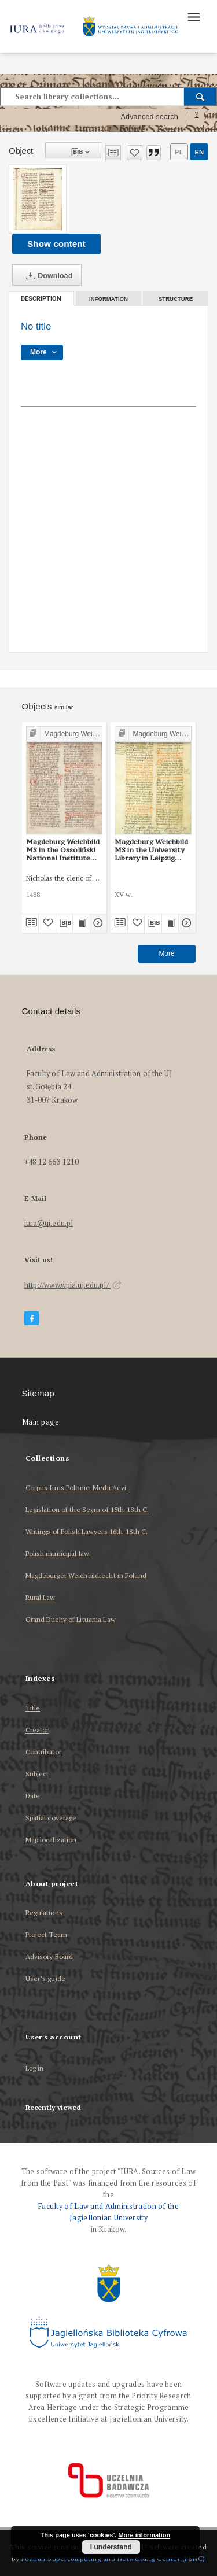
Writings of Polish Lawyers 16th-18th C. (86, 1531)
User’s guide (45, 1978)
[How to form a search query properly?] (196, 117)
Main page (41, 1422)
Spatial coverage (51, 1817)
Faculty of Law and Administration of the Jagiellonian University (108, 2212)
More (166, 953)
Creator (37, 1729)
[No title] (37, 199)
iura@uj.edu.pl (48, 1223)
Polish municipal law (57, 1553)
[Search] (200, 96)
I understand (111, 2547)
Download (46, 276)
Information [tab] (108, 298)
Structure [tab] (176, 298)
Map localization (51, 1839)
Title (33, 1707)
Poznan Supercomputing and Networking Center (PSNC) (113, 2558)
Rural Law (40, 1597)
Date (32, 1795)
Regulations (43, 1912)
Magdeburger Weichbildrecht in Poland (85, 1575)
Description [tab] (41, 298)
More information (144, 2534)
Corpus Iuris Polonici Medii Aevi (76, 1487)
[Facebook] (31, 1319)
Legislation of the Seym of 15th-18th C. (87, 1509)
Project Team (46, 1934)
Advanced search (149, 117)
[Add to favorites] (134, 152)
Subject (37, 1773)
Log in (34, 2068)
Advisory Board (49, 1956)
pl (179, 152)
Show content (56, 244)
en (199, 152)
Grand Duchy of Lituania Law (70, 1619)
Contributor (43, 1751)
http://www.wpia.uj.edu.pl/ (73, 1285)
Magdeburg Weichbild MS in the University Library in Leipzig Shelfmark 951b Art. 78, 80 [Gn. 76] (151, 850)
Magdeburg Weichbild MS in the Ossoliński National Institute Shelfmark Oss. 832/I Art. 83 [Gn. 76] (63, 850)
